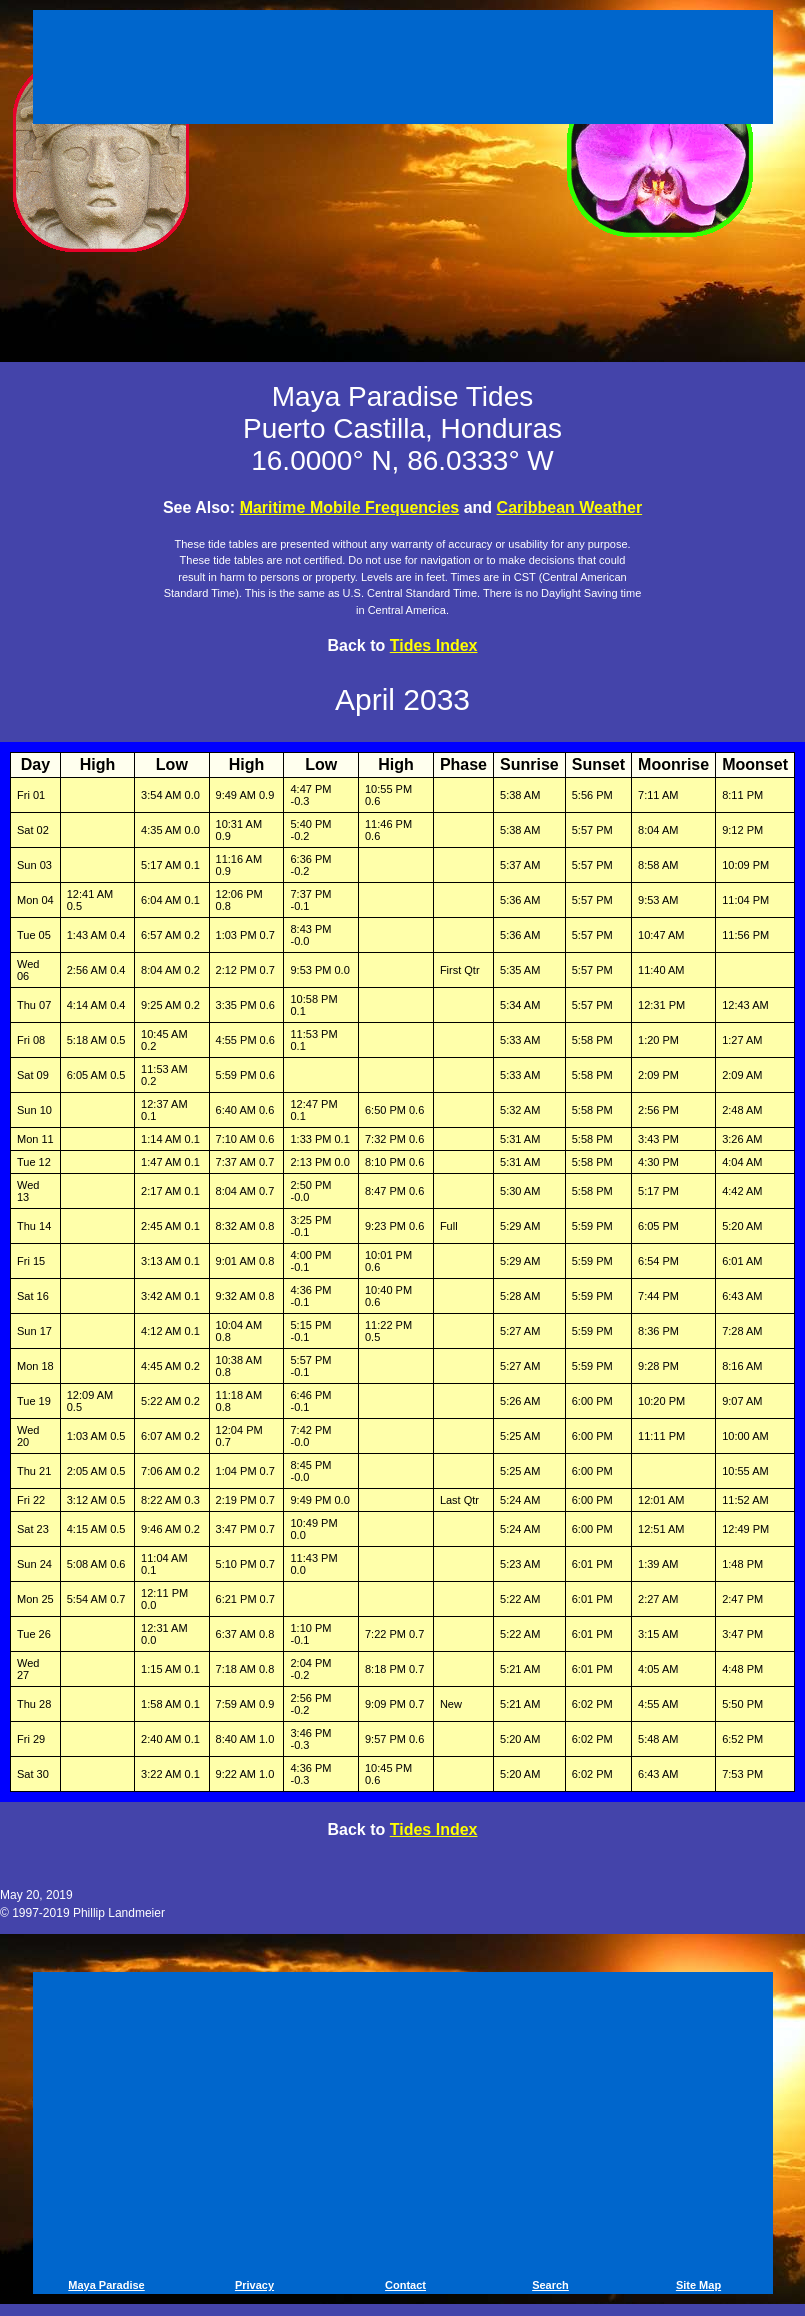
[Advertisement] (403, 70)
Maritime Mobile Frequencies (350, 507)
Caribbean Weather (570, 507)
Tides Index (434, 645)
